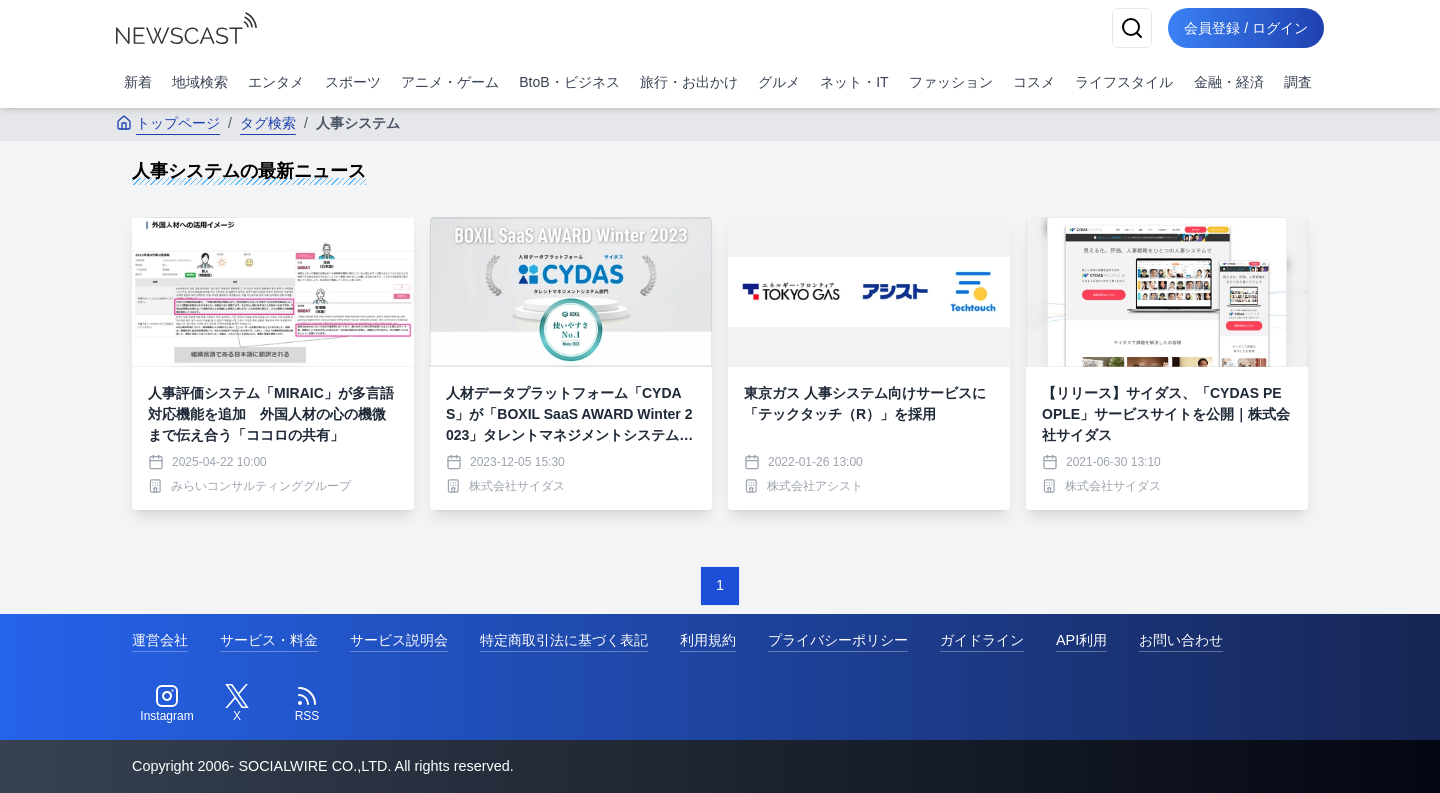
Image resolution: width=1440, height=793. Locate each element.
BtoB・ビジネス (569, 82)
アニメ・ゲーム (450, 82)
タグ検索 (268, 123)
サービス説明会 (399, 640)
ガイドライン (982, 640)
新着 (138, 82)
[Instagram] (167, 704)
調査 (1298, 82)
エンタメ (276, 82)
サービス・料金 (269, 640)
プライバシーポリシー (838, 640)
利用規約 (708, 640)
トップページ (168, 123)
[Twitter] (237, 704)
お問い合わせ (1181, 640)
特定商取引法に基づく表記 (564, 640)
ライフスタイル (1124, 82)
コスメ (1034, 82)
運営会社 (160, 640)
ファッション (951, 82)
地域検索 (200, 82)
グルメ (779, 82)
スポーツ (353, 82)
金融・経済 (1229, 82)
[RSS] (307, 704)
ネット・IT (854, 82)
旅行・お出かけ (689, 82)
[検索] (1132, 28)
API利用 (1081, 640)
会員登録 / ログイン (1246, 28)
